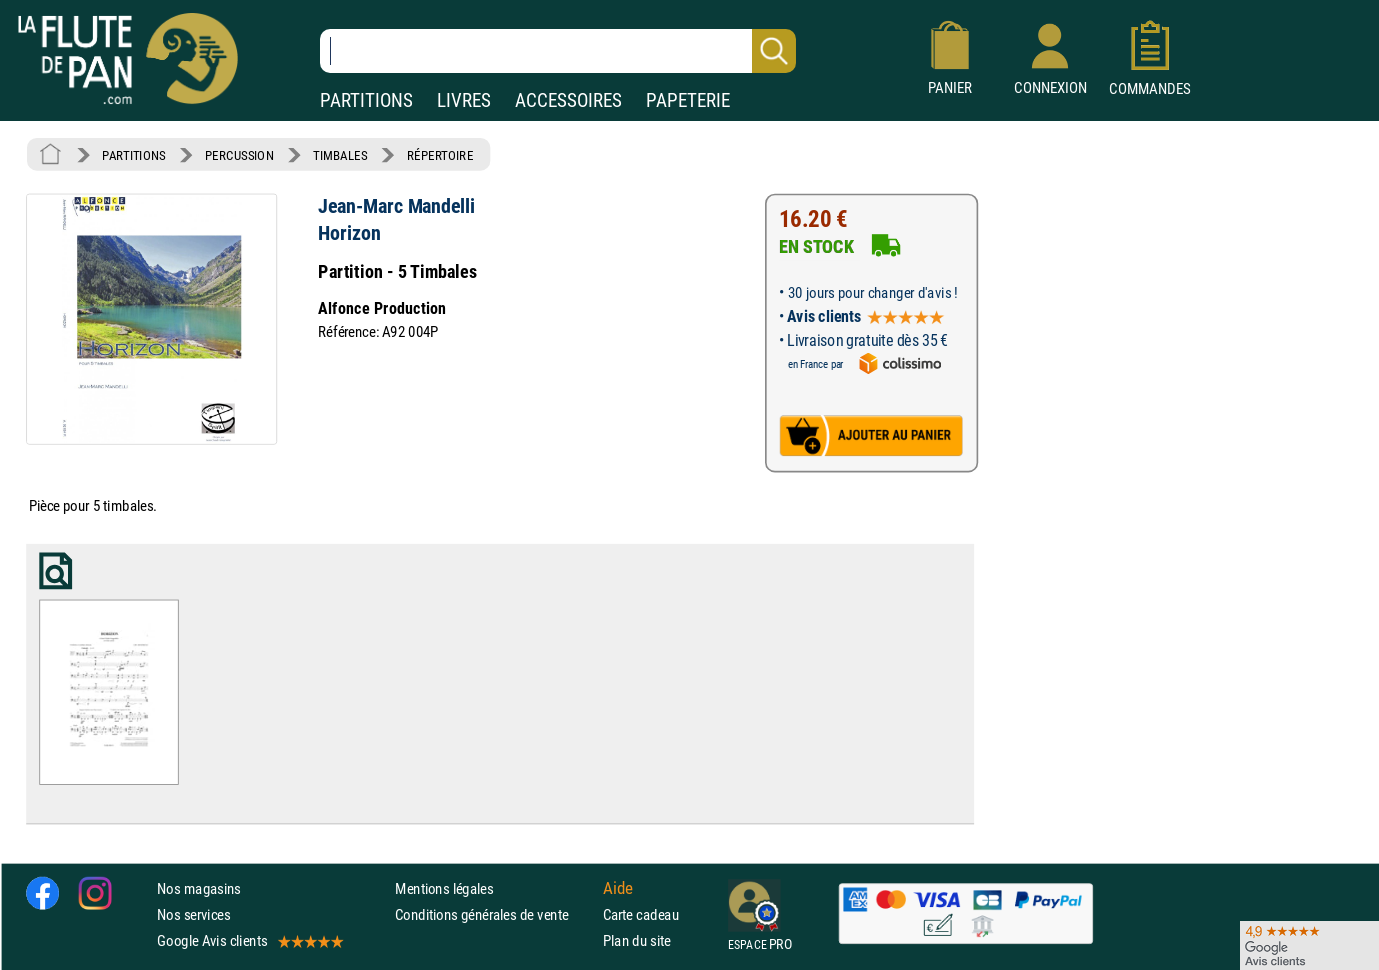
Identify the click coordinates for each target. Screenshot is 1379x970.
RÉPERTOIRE (440, 155)
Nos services (193, 914)
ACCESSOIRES (568, 100)
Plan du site (637, 940)
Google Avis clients (249, 940)
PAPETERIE (688, 100)
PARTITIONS (366, 100)
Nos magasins (199, 888)
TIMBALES (340, 155)
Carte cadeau (641, 914)
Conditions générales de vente (494, 914)
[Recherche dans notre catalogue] (558, 51)
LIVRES (464, 100)
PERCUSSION (239, 155)
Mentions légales (444, 888)
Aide (618, 888)
